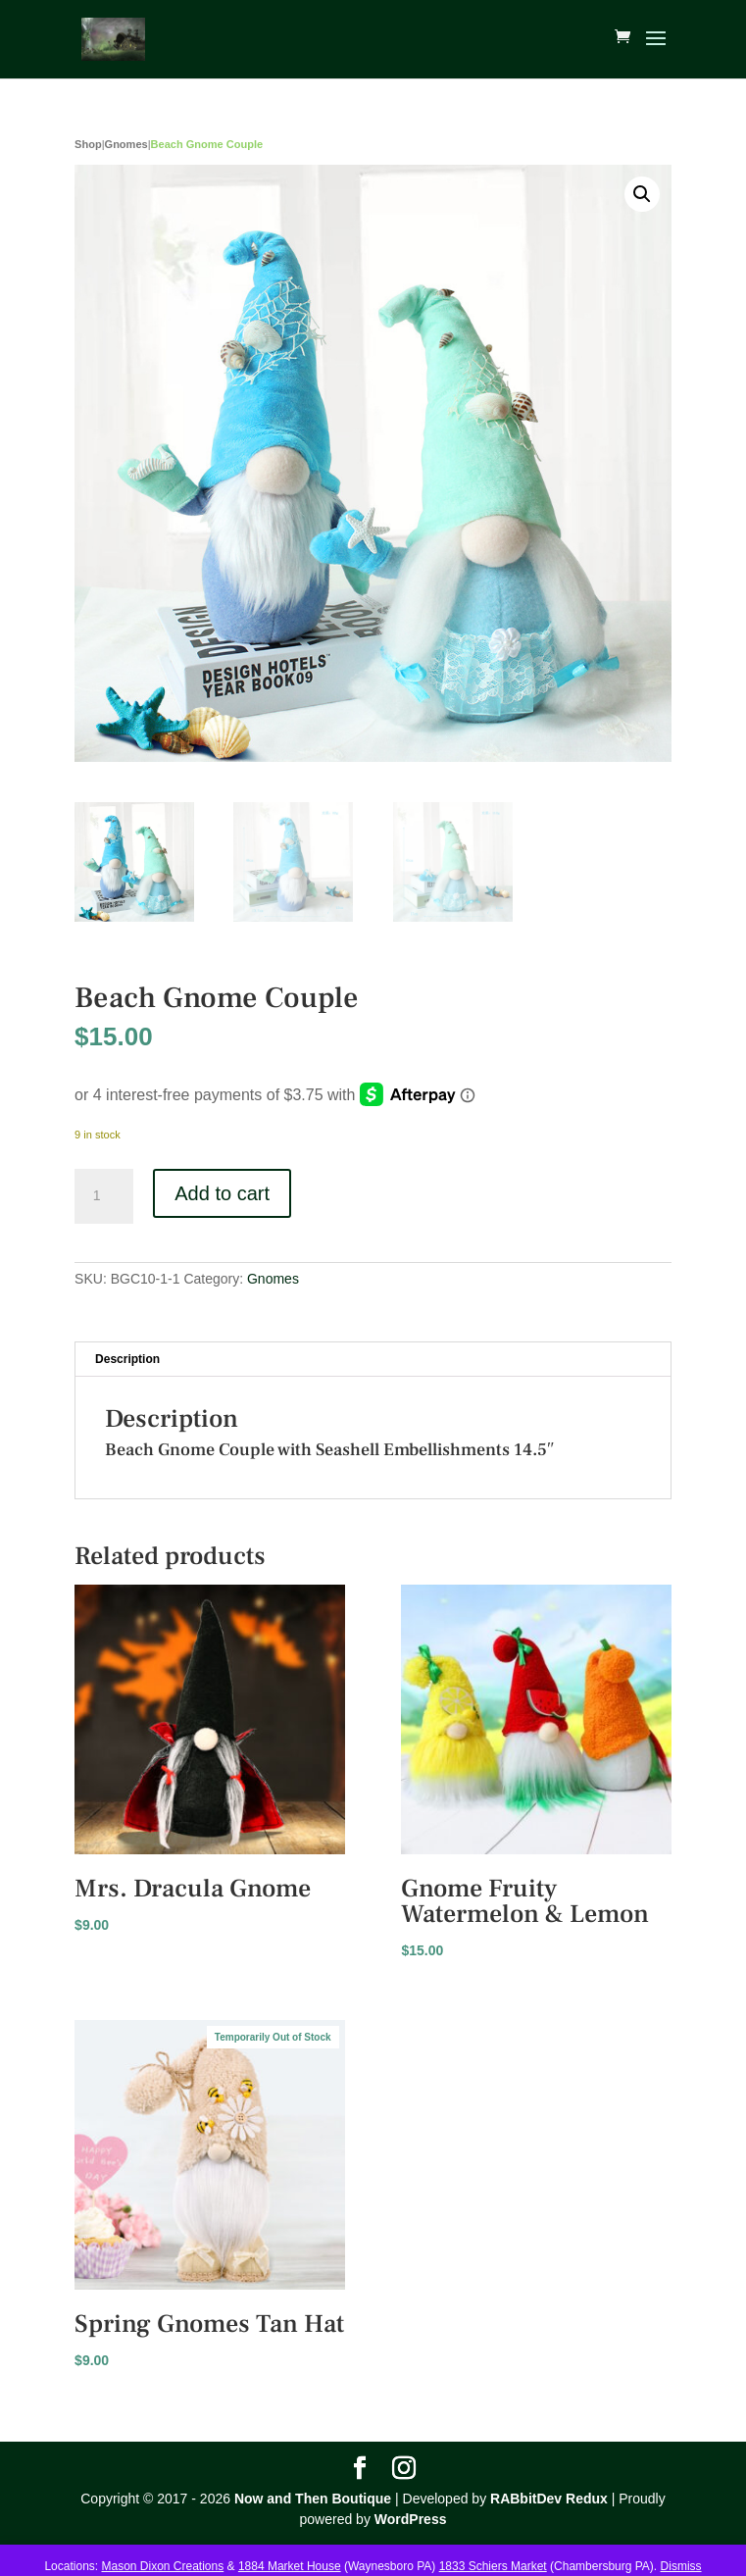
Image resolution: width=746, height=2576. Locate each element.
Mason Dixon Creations (162, 2566)
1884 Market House (289, 2566)
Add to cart (222, 1193)
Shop (88, 144)
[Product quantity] (104, 1196)
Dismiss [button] (681, 2566)
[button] (642, 194)
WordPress (410, 2519)
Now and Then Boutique (312, 2498)
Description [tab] (127, 1359)
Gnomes (126, 144)
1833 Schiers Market (493, 2566)
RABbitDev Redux (549, 2498)
